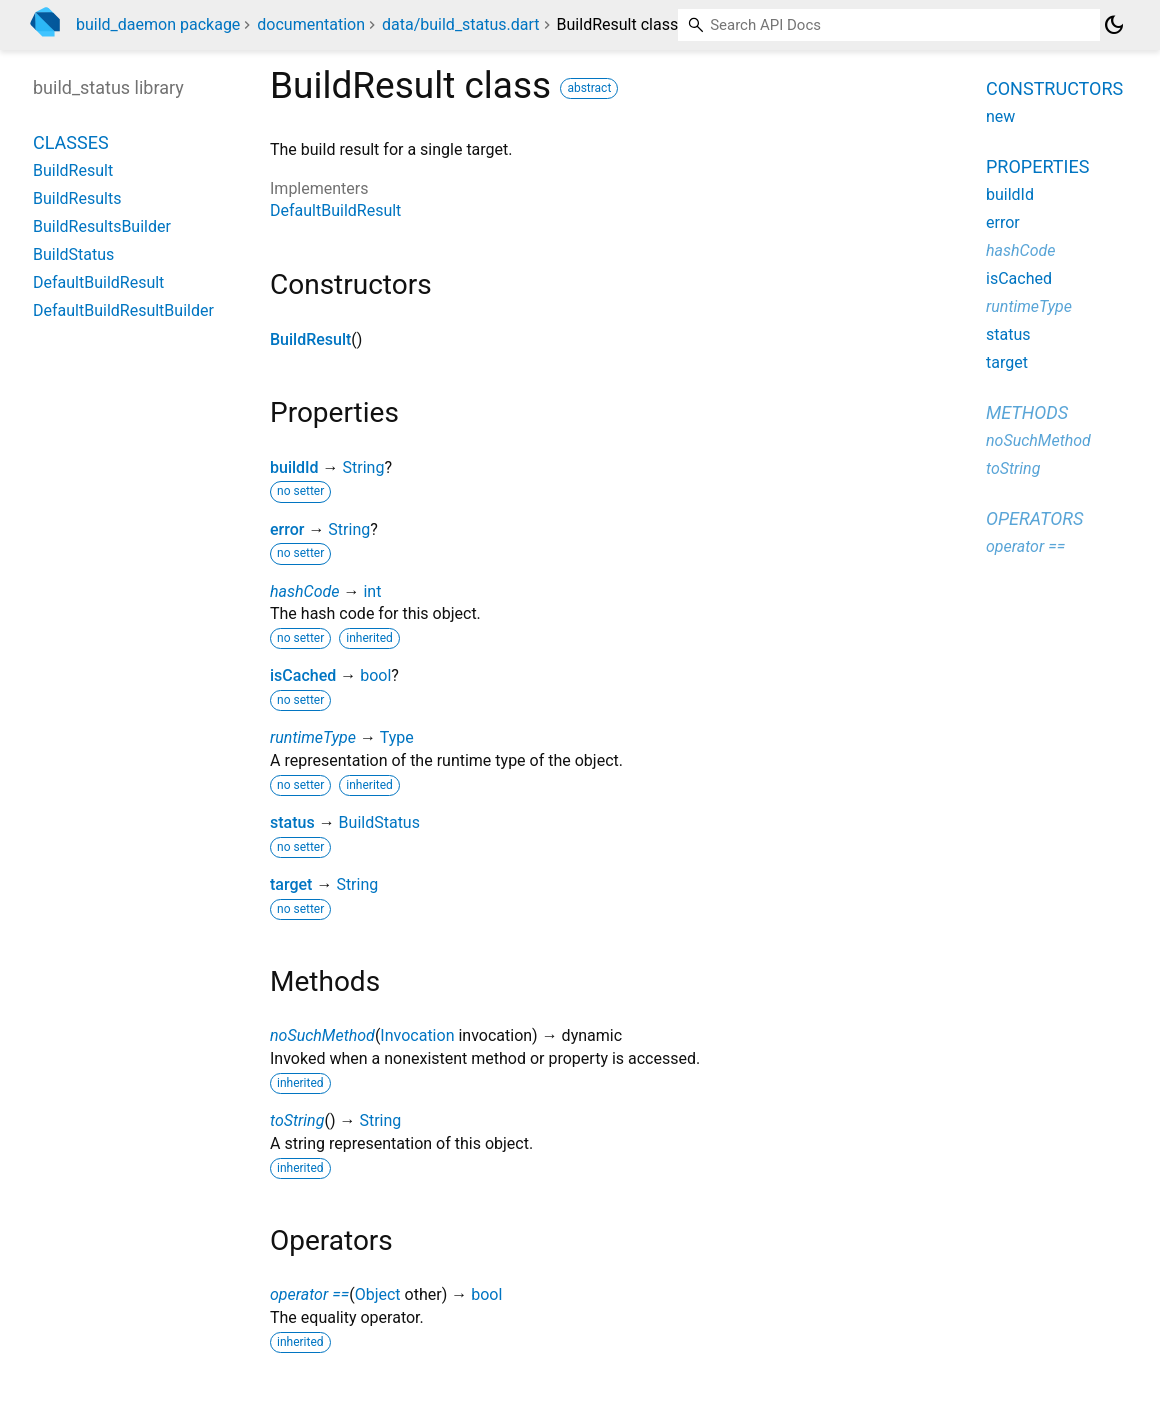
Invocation (417, 1035)
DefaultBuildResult (335, 210)
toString (297, 1120)
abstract (589, 88)
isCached (303, 675)
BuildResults (77, 198)
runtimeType (313, 737)
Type (397, 737)
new (1000, 116)
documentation (311, 24)
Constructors (1054, 88)
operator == (309, 1294)
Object (378, 1294)
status (292, 822)
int (372, 591)
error (287, 529)
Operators (1034, 518)
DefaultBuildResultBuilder (123, 310)
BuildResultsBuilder (102, 226)
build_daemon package (158, 24)
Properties (1037, 166)
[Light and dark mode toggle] (1114, 25)
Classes (71, 142)
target (291, 884)
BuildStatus (379, 822)
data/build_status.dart (461, 24)
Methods (1027, 412)
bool (375, 675)
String (364, 467)
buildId (294, 467)
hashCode (304, 591)
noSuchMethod (322, 1035)
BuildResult (310, 339)
